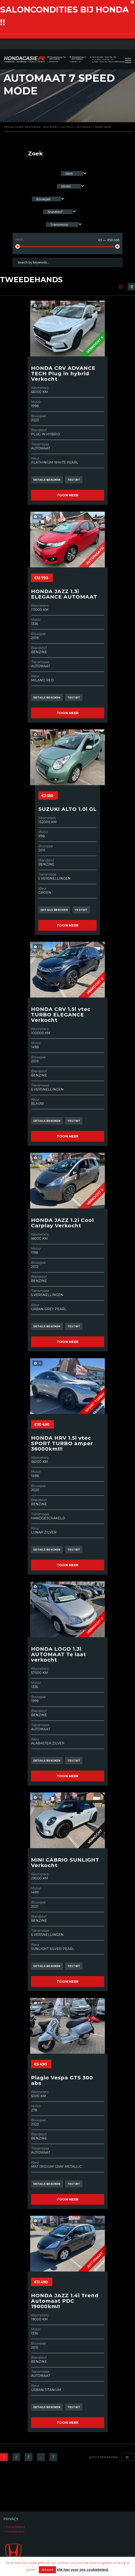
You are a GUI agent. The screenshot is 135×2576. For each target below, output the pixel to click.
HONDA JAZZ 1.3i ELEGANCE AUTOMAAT (64, 594)
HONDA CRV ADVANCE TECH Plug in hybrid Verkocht (63, 373)
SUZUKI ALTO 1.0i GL (67, 809)
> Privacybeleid (14, 2527)
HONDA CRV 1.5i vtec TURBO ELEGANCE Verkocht (60, 1015)
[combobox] (74, 173)
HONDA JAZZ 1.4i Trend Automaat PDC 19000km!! (65, 2301)
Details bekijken (47, 479)
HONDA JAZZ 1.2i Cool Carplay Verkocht (62, 1223)
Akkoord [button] (47, 2570)
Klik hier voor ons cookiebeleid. (83, 2569)
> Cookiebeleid (13, 2531)
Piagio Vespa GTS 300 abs (62, 2080)
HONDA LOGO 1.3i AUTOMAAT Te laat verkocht (58, 1654)
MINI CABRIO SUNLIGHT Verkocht (65, 1862)
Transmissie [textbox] (59, 224)
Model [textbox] (65, 186)
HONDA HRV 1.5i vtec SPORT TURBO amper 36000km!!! (62, 1443)
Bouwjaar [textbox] (43, 199)
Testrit (73, 479)
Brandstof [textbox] (55, 212)
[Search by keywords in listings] (67, 262)
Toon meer (68, 495)
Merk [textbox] (69, 173)
